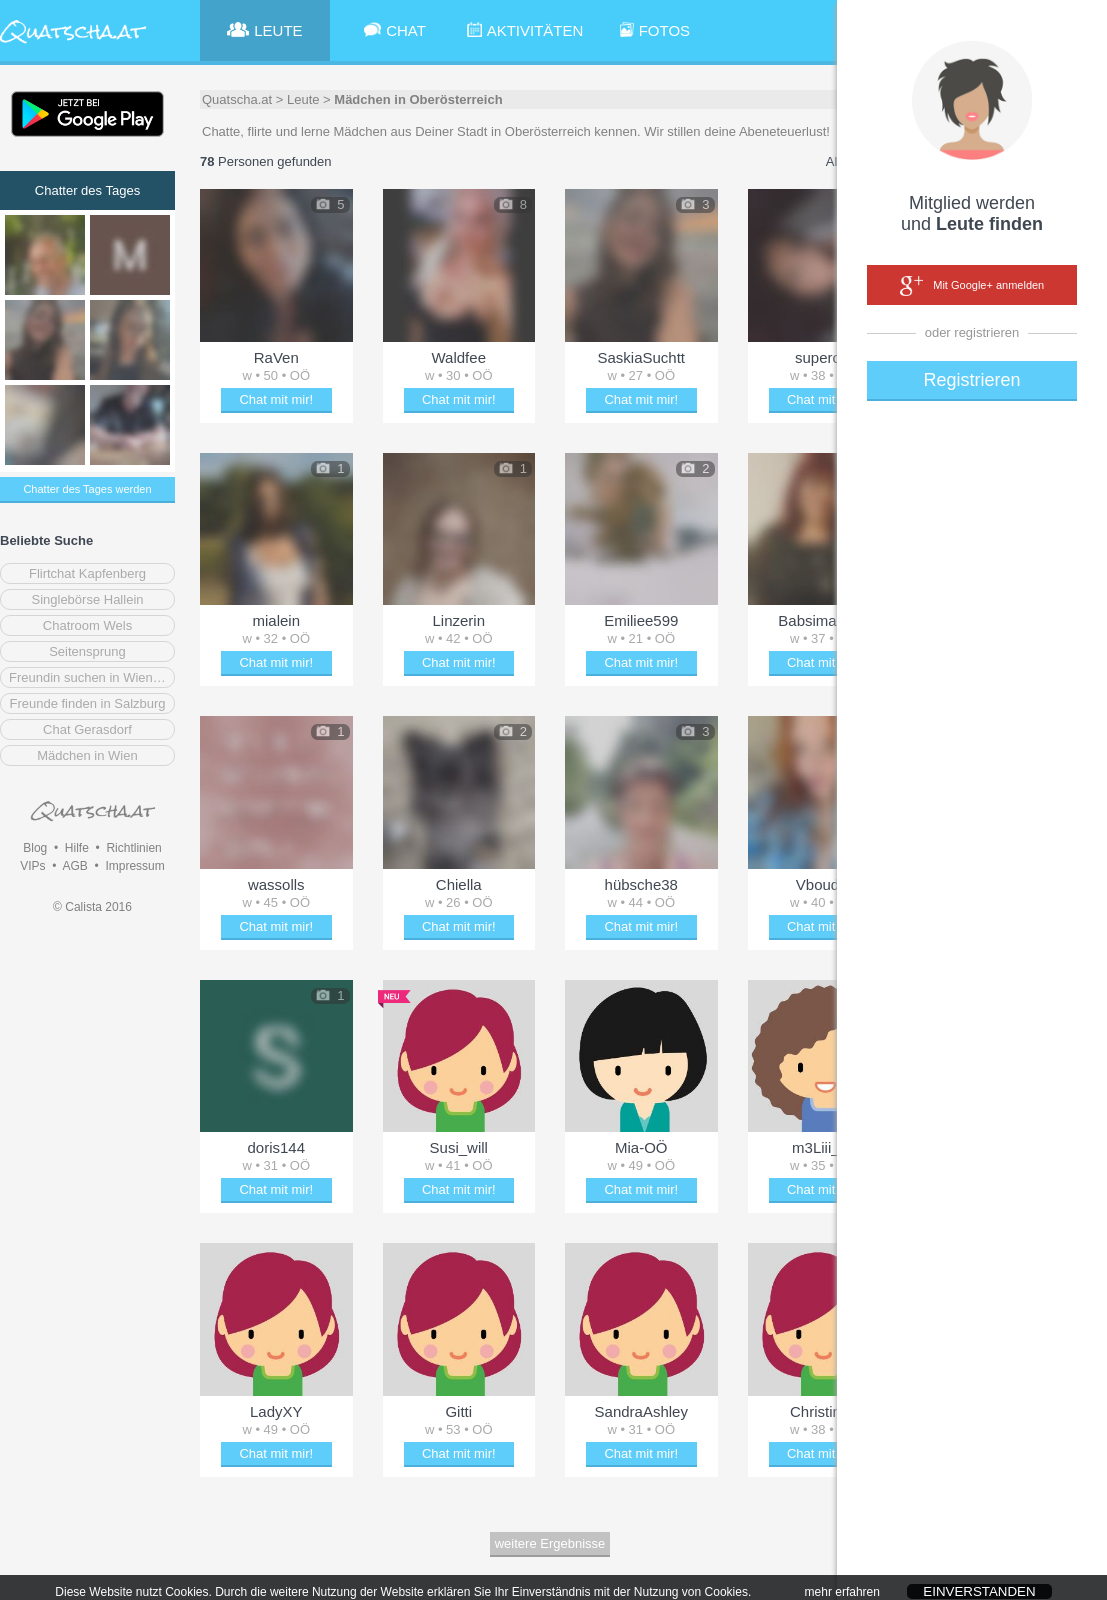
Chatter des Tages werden (87, 489)
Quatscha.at (237, 99)
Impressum (134, 866)
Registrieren (971, 380)
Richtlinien (133, 848)
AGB (74, 866)
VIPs (32, 866)
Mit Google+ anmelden (972, 286)
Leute (303, 99)
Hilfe (77, 848)
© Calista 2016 (92, 907)
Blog (35, 848)
